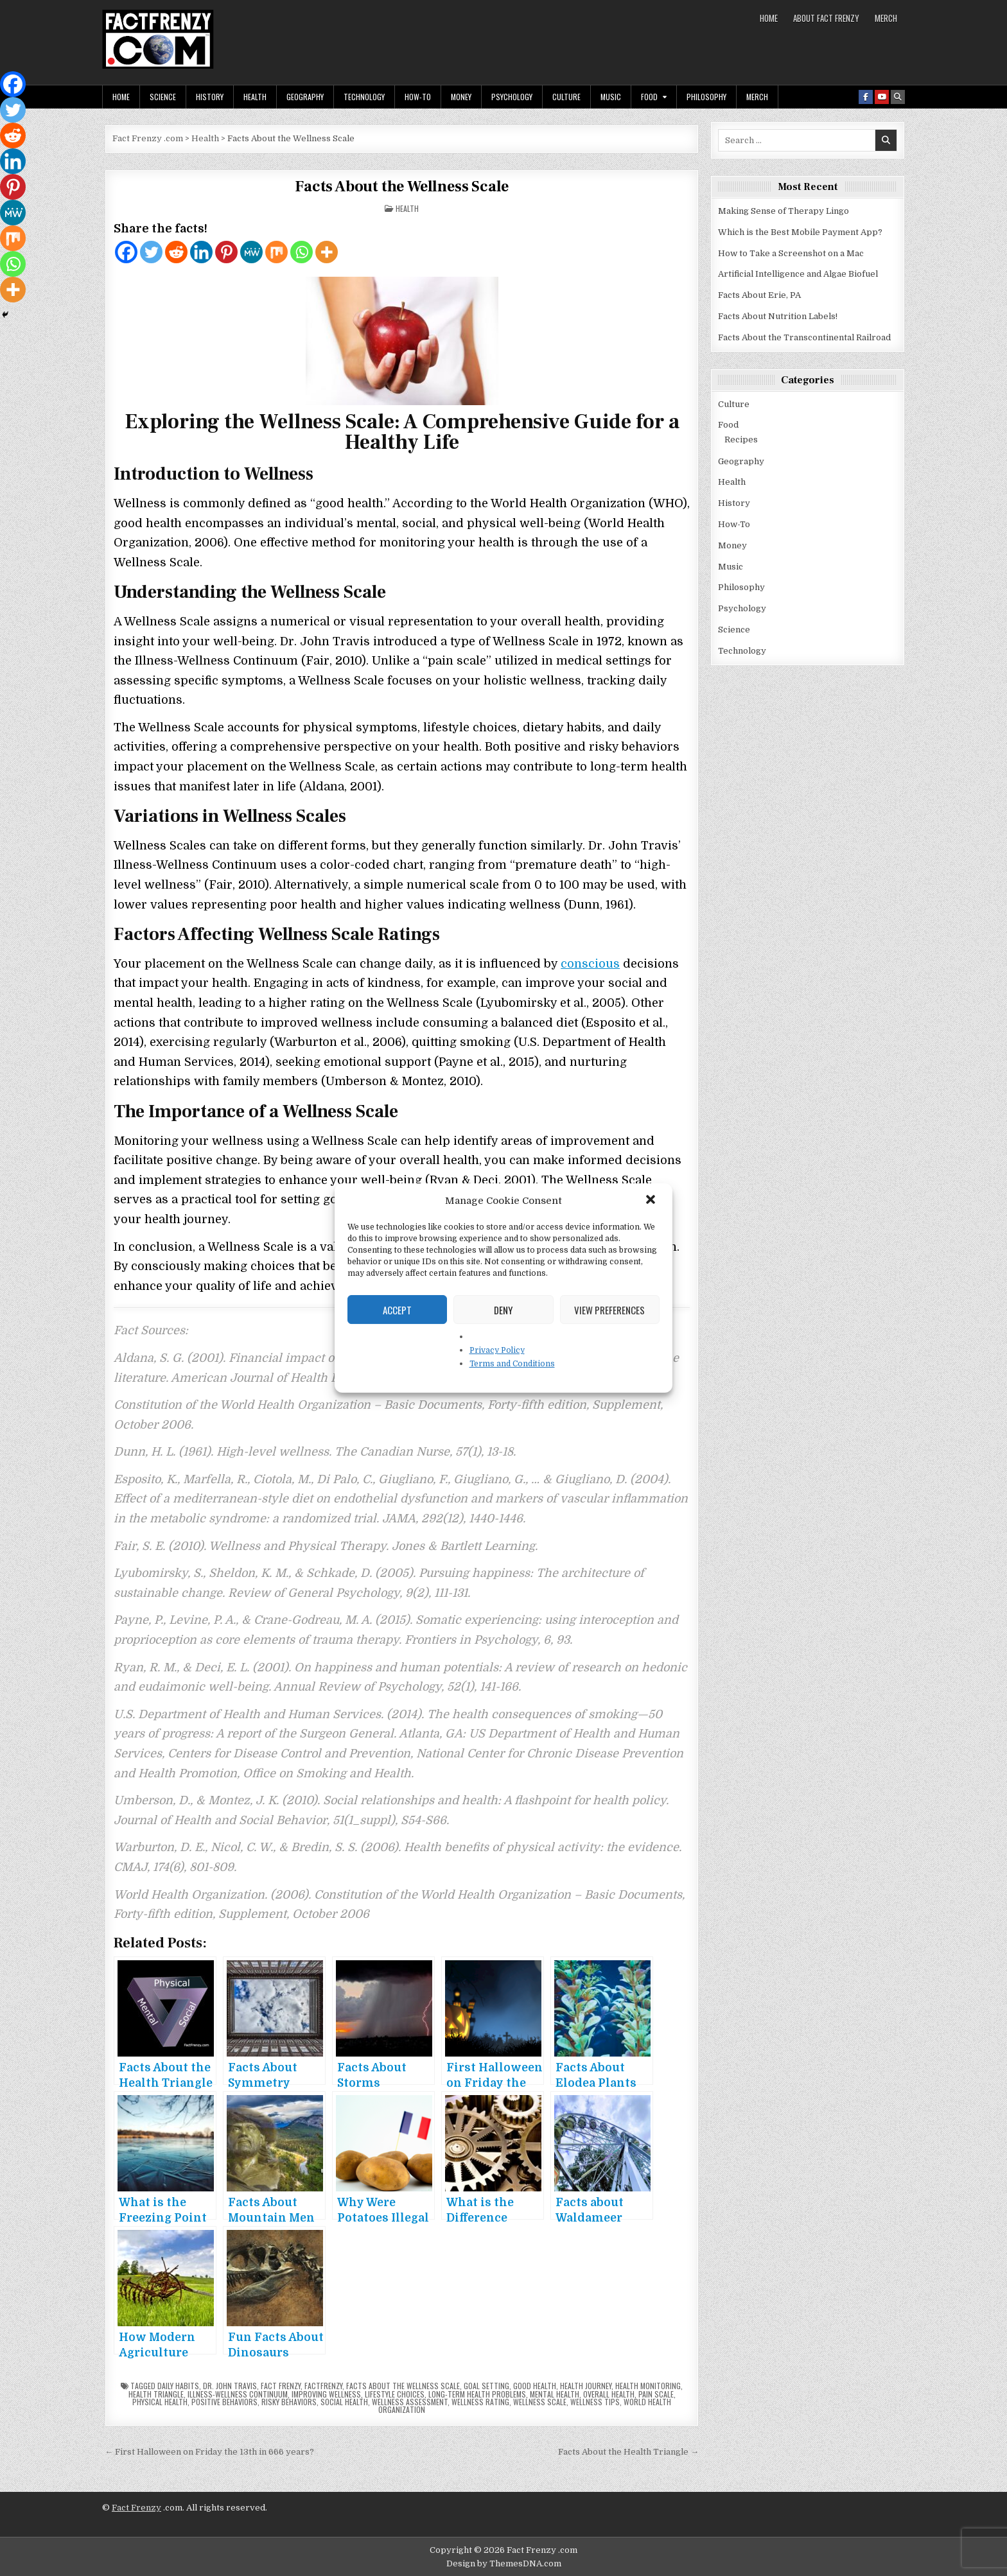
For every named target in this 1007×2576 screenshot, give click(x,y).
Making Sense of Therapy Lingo (783, 211)
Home (769, 18)
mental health (554, 2394)
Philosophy (706, 96)
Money (461, 96)
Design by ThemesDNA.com (503, 2563)
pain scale (656, 2394)
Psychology (511, 96)
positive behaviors (224, 2401)
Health (255, 96)
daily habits (178, 2385)
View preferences (609, 1310)
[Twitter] (151, 252)
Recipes (741, 439)
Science (163, 96)
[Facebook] (126, 252)
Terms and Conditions (512, 1363)
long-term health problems (477, 2394)
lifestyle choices (395, 2394)
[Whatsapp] (301, 252)
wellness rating (480, 2401)
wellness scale (539, 2401)
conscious (590, 963)
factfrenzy (323, 2385)
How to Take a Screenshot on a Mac (791, 253)
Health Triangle (156, 2394)
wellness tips (595, 2401)
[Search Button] (898, 97)
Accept (397, 1310)
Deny (503, 1310)
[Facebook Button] (866, 97)
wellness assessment (410, 2401)
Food (649, 96)
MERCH (886, 18)
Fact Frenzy (136, 2507)
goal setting (486, 2385)
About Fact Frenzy (826, 18)
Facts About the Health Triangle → (628, 2452)
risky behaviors (289, 2401)
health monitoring (648, 2385)
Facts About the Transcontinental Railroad (804, 337)
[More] (326, 252)
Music (610, 96)
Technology (364, 96)
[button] (652, 1200)
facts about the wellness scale (403, 2385)
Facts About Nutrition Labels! (777, 316)
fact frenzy (281, 2385)
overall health (609, 2394)
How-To (418, 96)
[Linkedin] (201, 252)
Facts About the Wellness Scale (402, 186)
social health (344, 2401)
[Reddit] (176, 252)
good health (534, 2385)
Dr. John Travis (230, 2385)
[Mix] (276, 252)
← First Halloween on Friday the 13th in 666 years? (209, 2452)
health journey (585, 2385)
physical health (160, 2401)
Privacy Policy (497, 1350)
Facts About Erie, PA (759, 295)
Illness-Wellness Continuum (238, 2394)
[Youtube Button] (882, 97)
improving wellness (326, 2394)
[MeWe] (251, 252)
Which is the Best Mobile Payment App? (800, 232)
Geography (305, 96)
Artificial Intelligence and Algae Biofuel (798, 274)
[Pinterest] (226, 252)
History (209, 96)
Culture (566, 96)
